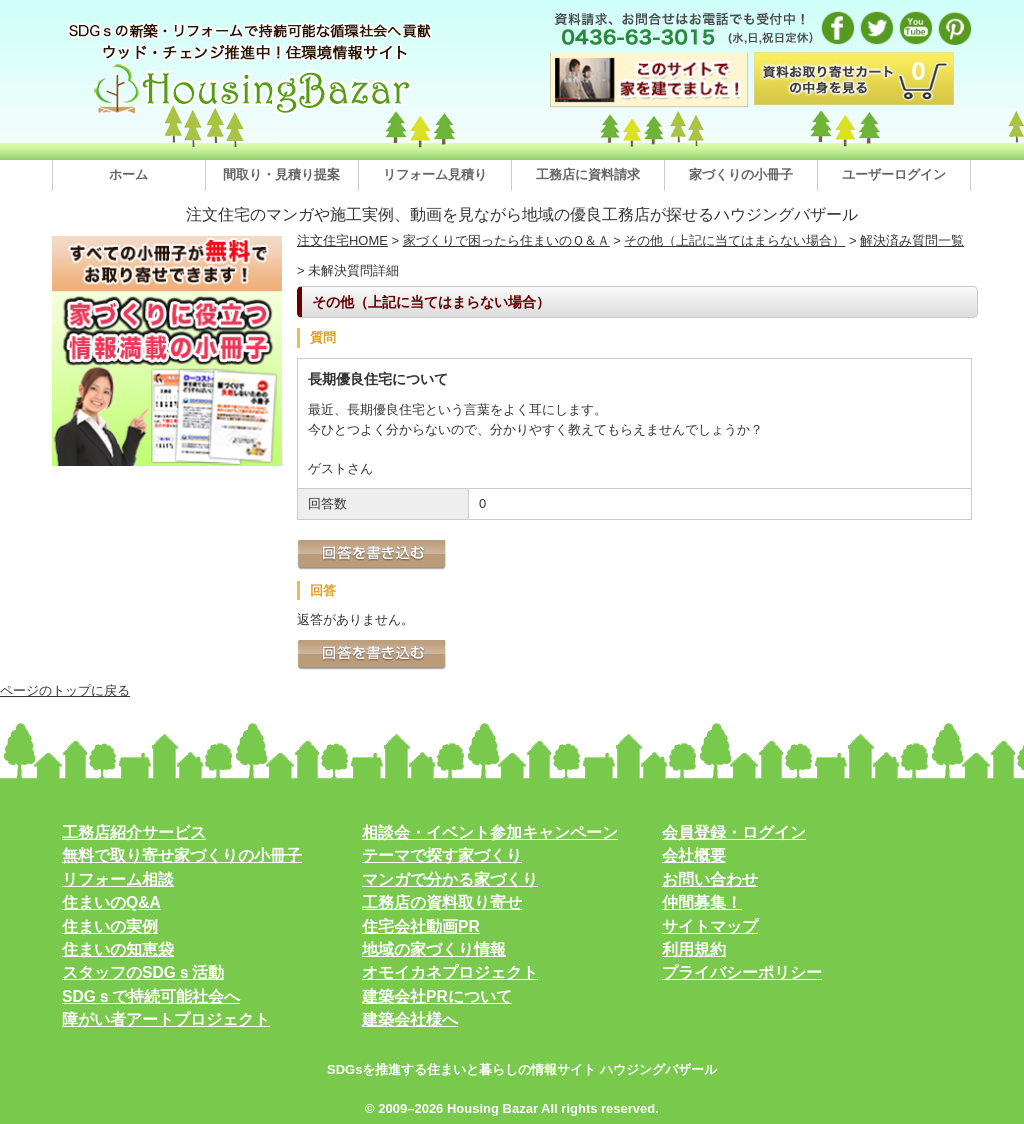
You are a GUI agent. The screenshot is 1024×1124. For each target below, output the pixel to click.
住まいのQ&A (111, 902)
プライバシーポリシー (742, 972)
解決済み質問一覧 (912, 240)
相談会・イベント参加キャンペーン (490, 832)
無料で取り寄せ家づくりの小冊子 (182, 855)
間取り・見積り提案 (281, 174)
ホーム (128, 174)
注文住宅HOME (342, 240)
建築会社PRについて (437, 996)
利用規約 (694, 949)
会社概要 (694, 855)
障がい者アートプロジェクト (166, 1019)
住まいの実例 (110, 926)
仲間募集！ (702, 902)
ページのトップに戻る (65, 690)
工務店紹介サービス (134, 832)
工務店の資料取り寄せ (442, 902)
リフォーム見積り (435, 174)
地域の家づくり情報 (434, 949)
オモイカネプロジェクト (450, 972)
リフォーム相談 (118, 879)
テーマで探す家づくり (442, 855)
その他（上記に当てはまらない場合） (734, 240)
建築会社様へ (410, 1019)
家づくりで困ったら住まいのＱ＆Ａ (506, 240)
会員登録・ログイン (734, 832)
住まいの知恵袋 (118, 949)
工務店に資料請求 (588, 174)
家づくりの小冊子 (741, 174)
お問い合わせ (710, 879)
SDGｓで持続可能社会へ (151, 996)
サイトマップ (710, 926)
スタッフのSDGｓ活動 (143, 972)
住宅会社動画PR (421, 926)
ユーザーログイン (894, 174)
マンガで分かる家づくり (450, 879)
